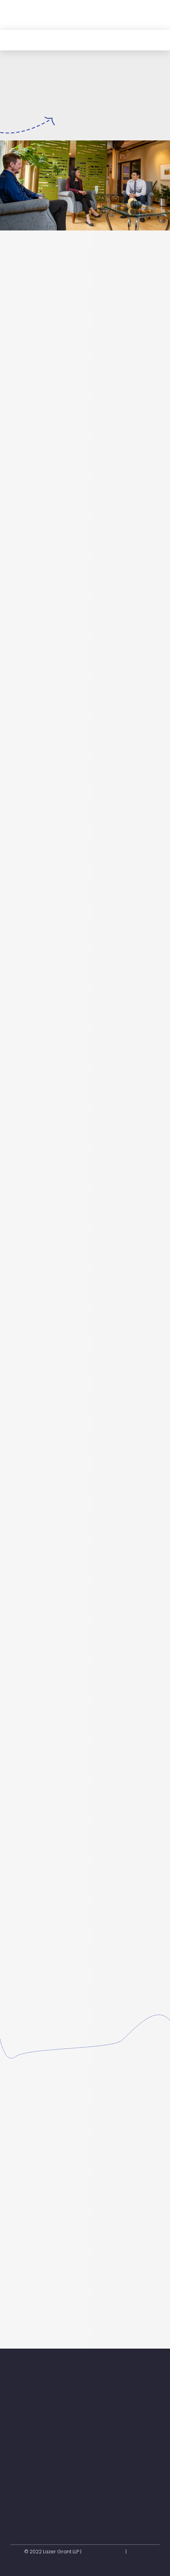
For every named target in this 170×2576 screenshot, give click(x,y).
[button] (152, 14)
